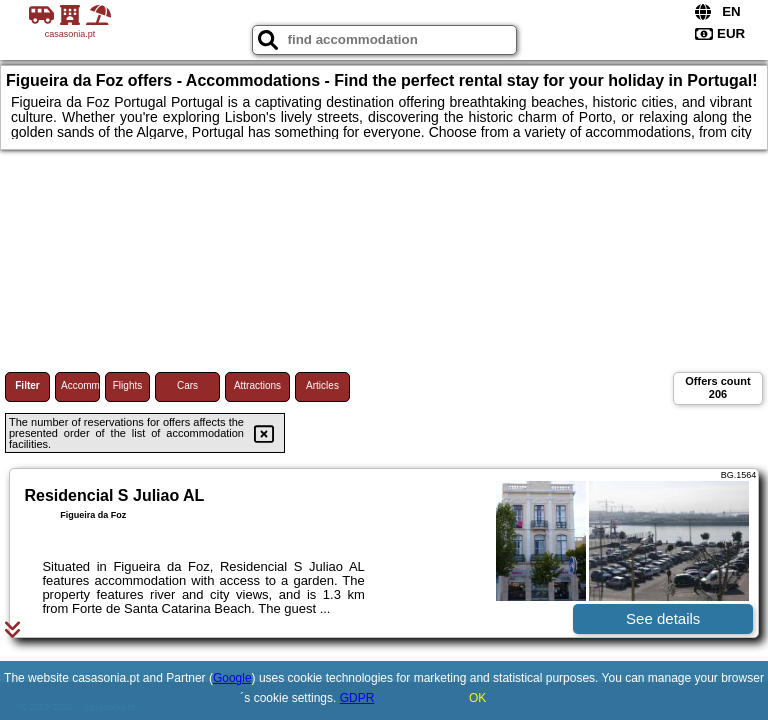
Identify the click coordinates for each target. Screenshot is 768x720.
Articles (322, 385)
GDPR (357, 698)
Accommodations (80, 385)
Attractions (257, 385)
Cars (187, 385)
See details (663, 618)
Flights (127, 385)
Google (232, 678)
